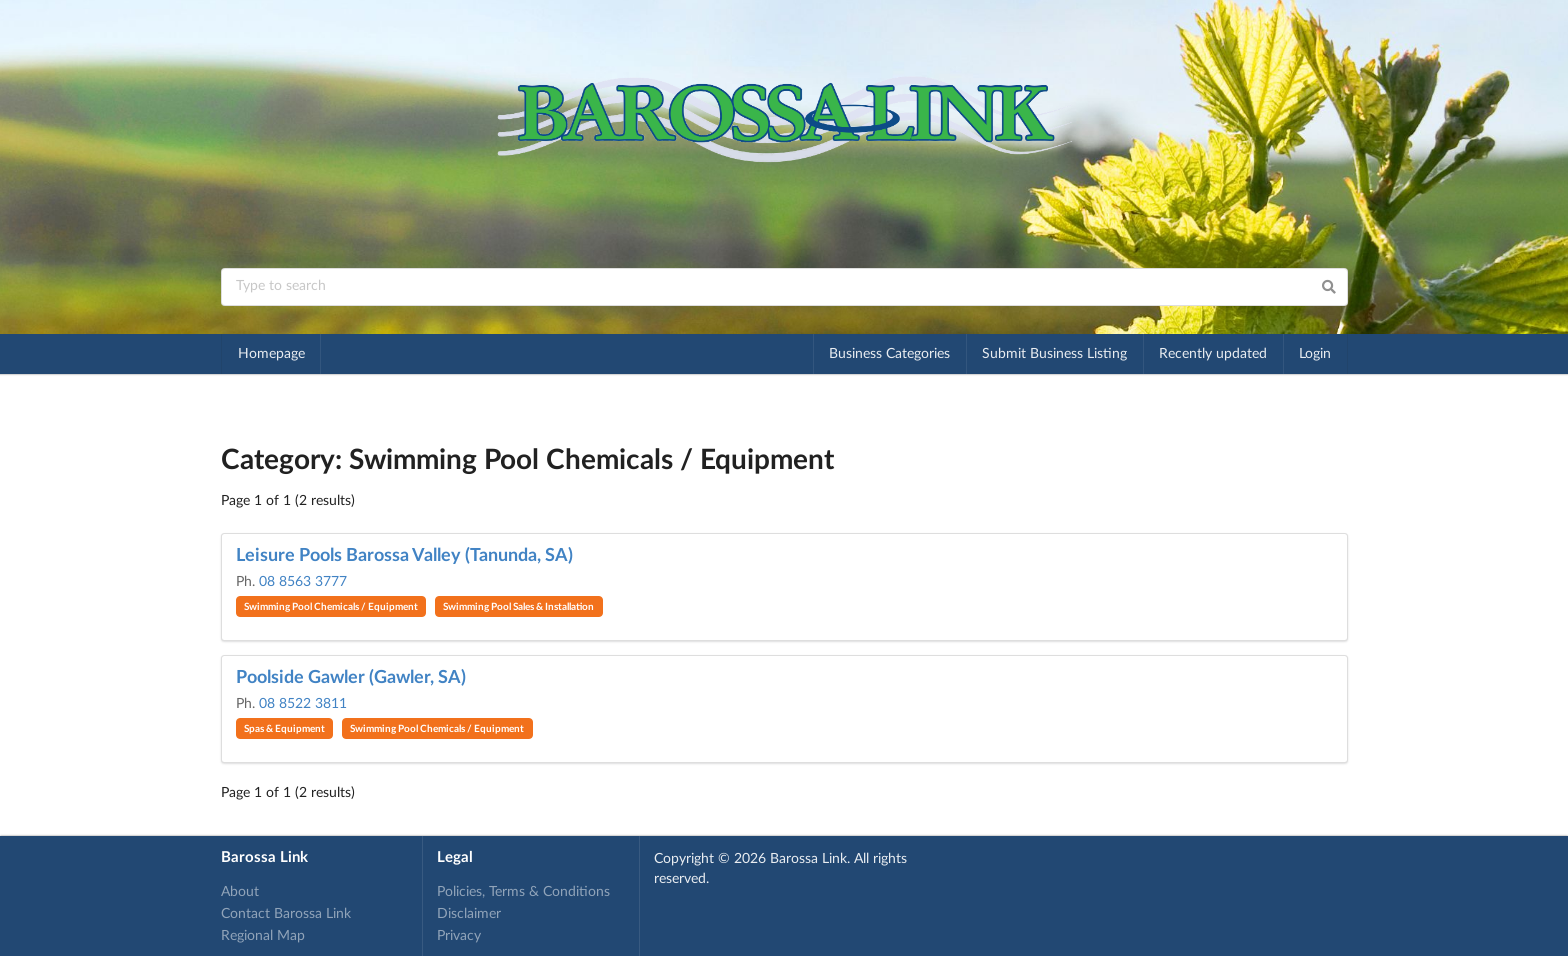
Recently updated (1213, 354)
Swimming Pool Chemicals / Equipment (331, 607)
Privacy (459, 936)
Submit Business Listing (1054, 354)
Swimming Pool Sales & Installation (518, 607)
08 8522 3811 (303, 704)
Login (1315, 354)
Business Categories (889, 354)
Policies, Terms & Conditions (523, 892)
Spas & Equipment (284, 729)
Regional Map (263, 936)
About (240, 892)
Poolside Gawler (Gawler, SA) (351, 678)
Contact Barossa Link (286, 914)
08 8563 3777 (303, 582)
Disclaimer (469, 914)
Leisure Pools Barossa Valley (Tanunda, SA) (404, 556)
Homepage (271, 354)
